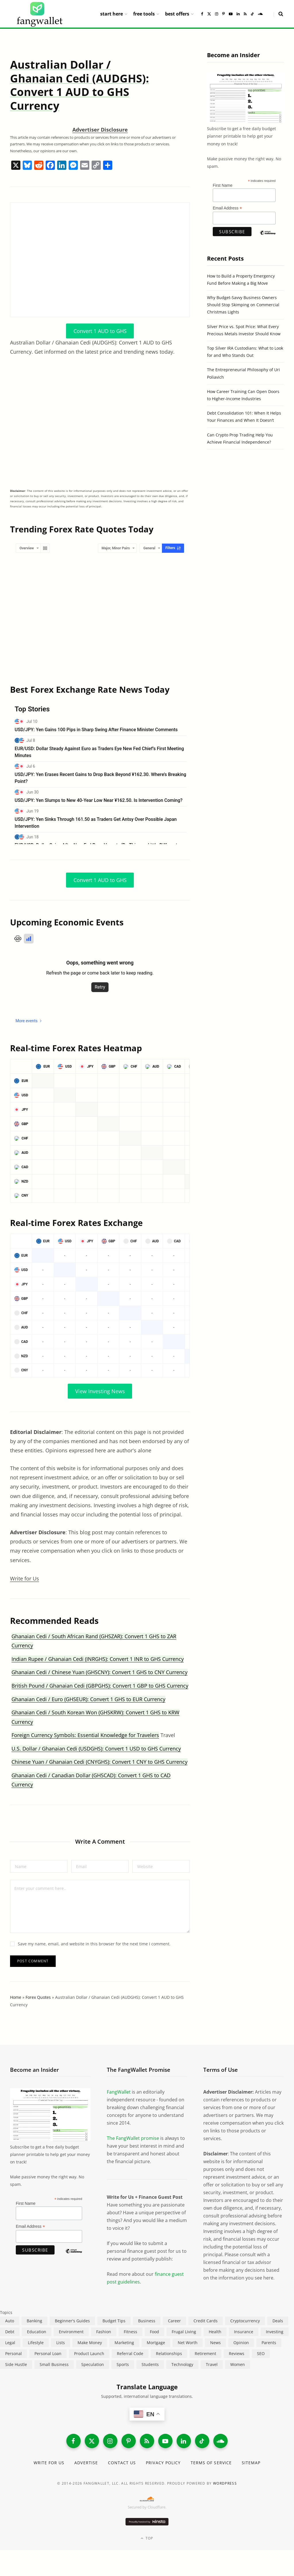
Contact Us (122, 2462)
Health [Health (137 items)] (215, 2331)
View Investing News (100, 1391)
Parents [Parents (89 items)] (269, 2342)
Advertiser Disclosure (100, 129)
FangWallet (119, 2092)
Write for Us (24, 1578)
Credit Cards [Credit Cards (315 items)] (206, 2320)
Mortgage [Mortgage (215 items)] (156, 2342)
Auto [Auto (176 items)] (9, 2320)
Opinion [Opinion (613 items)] (241, 2342)
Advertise (86, 2462)
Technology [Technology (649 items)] (182, 2364)
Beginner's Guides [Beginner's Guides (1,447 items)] (72, 2320)
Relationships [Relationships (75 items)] (169, 2353)
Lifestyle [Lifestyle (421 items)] (36, 2342)
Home (15, 1997)
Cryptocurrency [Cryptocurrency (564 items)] (245, 2320)
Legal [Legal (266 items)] (10, 2342)
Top (147, 2538)
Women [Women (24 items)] (237, 2364)
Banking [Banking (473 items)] (34, 2320)
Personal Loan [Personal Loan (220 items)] (47, 2353)
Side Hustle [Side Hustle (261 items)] (16, 2364)
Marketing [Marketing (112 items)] (124, 2342)
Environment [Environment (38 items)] (71, 2331)
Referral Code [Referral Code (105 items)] (130, 2353)
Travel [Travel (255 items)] (212, 2364)
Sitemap (251, 2462)
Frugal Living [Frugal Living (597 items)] (184, 2331)
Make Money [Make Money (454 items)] (90, 2342)
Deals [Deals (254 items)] (277, 2320)
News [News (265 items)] (215, 2342)
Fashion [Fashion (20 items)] (103, 2331)
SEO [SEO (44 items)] (261, 2353)
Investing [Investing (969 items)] (274, 2331)
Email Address (227, 208)
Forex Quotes (38, 1997)
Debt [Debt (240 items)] (9, 2331)
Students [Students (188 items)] (150, 2364)
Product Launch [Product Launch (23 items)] (89, 2353)
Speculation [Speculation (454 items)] (92, 2364)
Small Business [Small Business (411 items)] (54, 2364)
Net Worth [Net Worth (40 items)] (188, 2342)
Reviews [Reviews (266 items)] (236, 2353)
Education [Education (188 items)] (36, 2331)
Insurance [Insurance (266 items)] (243, 2331)
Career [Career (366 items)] (174, 2320)
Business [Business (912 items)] (146, 2320)
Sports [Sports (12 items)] (123, 2364)
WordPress (225, 2483)
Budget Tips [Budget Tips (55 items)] (113, 2320)
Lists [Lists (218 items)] (60, 2342)
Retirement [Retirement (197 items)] (205, 2353)
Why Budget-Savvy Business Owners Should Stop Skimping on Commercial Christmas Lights (243, 305)
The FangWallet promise (133, 2138)
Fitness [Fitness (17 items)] (130, 2331)
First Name (222, 185)
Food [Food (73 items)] (154, 2331)
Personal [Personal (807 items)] (13, 2353)
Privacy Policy (163, 2462)
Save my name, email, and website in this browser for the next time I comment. (94, 1944)
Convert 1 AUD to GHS (100, 331)
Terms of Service (211, 2462)
